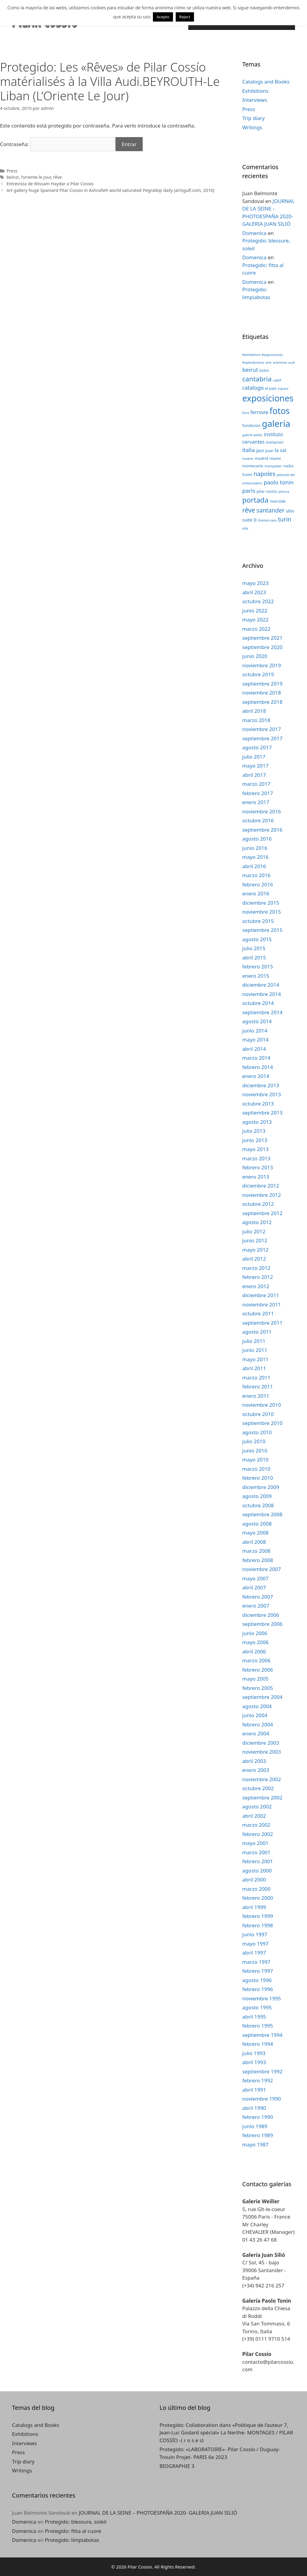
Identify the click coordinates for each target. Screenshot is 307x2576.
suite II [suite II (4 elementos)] (249, 520)
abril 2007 (254, 1587)
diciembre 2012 (260, 1185)
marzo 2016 (256, 875)
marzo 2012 (256, 1268)
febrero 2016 (257, 884)
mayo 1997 (255, 1943)
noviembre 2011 (261, 1304)
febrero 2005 (257, 1688)
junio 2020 (254, 656)
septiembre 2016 (262, 829)
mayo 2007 (255, 1578)
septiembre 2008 (262, 1514)
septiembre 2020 (262, 647)
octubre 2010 (258, 1414)
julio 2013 (253, 1130)
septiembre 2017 (262, 738)
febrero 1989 (257, 2135)
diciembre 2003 (260, 1742)
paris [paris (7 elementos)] (248, 490)
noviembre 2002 (261, 1779)
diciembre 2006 (260, 1614)
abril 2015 (254, 957)
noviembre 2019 (261, 665)
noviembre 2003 (261, 1751)
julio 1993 (253, 2053)
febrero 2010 (257, 1477)
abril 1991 (254, 2089)
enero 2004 (255, 1733)
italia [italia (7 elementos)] (248, 450)
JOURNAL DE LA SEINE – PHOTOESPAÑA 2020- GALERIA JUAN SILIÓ (158, 2512)
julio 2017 (253, 756)
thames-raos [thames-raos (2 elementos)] (267, 520)
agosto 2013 (257, 1121)
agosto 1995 (257, 2007)
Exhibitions (255, 90)
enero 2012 (255, 1286)
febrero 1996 (257, 1989)
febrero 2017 (257, 793)
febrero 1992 (257, 2080)
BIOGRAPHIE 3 (176, 2466)
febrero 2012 (257, 1276)
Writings (252, 127)
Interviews (254, 99)
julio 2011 (253, 1341)
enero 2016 (255, 893)
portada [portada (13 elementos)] (255, 500)
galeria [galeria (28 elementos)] (276, 424)
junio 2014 (254, 1030)
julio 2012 (253, 1231)
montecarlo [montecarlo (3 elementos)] (252, 465)
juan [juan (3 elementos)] (269, 450)
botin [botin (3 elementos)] (264, 370)
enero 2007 (255, 1605)
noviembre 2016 (261, 811)
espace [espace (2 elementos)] (283, 388)
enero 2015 (255, 975)
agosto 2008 (257, 1523)
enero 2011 (255, 1395)
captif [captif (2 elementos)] (277, 380)
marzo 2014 (256, 1057)
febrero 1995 (257, 2025)
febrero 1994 (257, 2043)
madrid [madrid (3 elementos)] (261, 458)
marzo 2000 (256, 1888)
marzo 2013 (256, 1158)
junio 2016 (254, 847)
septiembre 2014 (262, 1012)
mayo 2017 (255, 765)
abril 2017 (254, 774)
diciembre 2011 (260, 1295)
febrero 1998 (257, 1925)
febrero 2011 (257, 1386)
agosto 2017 (257, 747)
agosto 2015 (257, 939)
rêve (57, 177)
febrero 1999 (257, 1916)
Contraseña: (57, 144)
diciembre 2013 (260, 1085)
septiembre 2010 (262, 1423)
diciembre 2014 (260, 984)
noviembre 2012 (261, 1194)
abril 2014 (254, 1048)
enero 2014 (255, 1076)
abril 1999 (254, 1907)
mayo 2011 (255, 1359)
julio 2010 (253, 1441)
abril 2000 (254, 1879)
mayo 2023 (255, 583)
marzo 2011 (256, 1377)
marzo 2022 (256, 628)
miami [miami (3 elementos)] (275, 458)
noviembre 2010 (261, 1404)
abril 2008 (254, 1541)
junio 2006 (254, 1633)
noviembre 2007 (261, 1569)
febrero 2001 (257, 1861)
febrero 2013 (257, 1167)
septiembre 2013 (262, 1112)
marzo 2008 (256, 1550)
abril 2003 (254, 1761)
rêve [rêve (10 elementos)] (248, 510)
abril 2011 (254, 1368)
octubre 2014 (258, 1003)
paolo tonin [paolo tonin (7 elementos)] (279, 482)
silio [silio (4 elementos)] (290, 511)
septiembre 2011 (262, 1322)
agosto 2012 (257, 1222)
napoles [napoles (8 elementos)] (265, 474)
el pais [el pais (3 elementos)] (271, 388)
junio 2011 (254, 1350)
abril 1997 (254, 1952)
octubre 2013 (258, 1103)
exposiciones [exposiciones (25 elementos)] (268, 398)
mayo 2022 (255, 619)
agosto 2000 (257, 1870)
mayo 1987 (255, 2144)
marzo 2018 (256, 720)
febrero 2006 (257, 1669)
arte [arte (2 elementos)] (269, 362)
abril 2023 (254, 592)
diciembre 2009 (260, 1487)
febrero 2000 (257, 1897)
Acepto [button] (162, 16)
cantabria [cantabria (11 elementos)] (257, 378)
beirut (13, 177)
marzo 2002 (256, 1824)
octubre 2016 (258, 820)
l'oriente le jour (36, 177)
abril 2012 (254, 1258)
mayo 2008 (255, 1532)
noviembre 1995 (261, 1998)
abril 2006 (254, 1651)
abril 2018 (254, 710)
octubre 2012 (258, 1203)
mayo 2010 (255, 1459)
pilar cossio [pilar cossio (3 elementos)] (267, 491)
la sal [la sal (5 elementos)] (280, 450)
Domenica (254, 233)
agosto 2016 (257, 838)
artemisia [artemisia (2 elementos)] (280, 362)
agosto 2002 (257, 1806)
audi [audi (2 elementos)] (291, 362)
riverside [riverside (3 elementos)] (278, 501)
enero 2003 (255, 1770)
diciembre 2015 (260, 902)
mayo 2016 (255, 856)
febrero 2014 (257, 1067)
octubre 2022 (258, 601)
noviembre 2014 (261, 994)
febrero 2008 (257, 1560)
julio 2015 (253, 948)
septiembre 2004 (262, 1696)
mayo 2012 (255, 1249)
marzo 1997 (256, 1961)
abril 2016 (254, 866)
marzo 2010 (256, 1468)
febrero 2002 (257, 1834)
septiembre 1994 (262, 2034)
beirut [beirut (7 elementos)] (250, 369)
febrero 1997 (257, 1970)
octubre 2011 (258, 1313)
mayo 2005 (255, 1678)
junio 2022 (254, 610)
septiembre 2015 (262, 930)
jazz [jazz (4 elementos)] (260, 450)
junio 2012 (254, 1240)
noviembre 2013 (261, 1094)
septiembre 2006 (262, 1623)
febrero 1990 (257, 2116)
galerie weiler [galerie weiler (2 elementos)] (252, 435)
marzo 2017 (256, 783)
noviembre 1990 (261, 2098)
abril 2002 (254, 1815)
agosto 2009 (257, 1496)
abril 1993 (254, 2062)
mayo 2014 (255, 1039)
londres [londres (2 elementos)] (248, 459)
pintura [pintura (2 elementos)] (283, 491)
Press (12, 171)
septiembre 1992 (262, 2071)
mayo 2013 (255, 1149)
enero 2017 (255, 802)
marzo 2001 (256, 1852)
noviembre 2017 (261, 729)
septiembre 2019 (262, 683)
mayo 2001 (255, 1843)
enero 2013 (255, 1176)
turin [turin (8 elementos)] (284, 519)
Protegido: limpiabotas (72, 2539)
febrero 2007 (257, 1596)
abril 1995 (254, 2016)
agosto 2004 (257, 1706)
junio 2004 (254, 1715)
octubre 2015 (258, 921)
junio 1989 (254, 2126)
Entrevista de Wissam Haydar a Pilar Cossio (50, 184)
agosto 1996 (257, 1980)
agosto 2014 (257, 1021)
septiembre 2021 (262, 637)
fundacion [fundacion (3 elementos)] (251, 425)
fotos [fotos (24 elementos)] (280, 410)
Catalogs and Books (265, 81)
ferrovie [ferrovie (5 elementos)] (259, 412)
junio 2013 (254, 1140)
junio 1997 (254, 1934)
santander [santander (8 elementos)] (270, 510)
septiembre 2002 (262, 1797)
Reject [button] (184, 16)
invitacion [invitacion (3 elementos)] (275, 442)
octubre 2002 (258, 1788)
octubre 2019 (258, 674)
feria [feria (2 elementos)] (245, 413)
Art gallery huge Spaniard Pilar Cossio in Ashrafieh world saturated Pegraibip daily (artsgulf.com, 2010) (110, 190)
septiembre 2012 (262, 1213)
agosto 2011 (257, 1331)
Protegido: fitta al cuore (73, 2531)
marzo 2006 (256, 1660)
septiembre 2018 (262, 701)
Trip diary (253, 118)
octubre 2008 (258, 1505)
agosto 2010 (257, 1432)
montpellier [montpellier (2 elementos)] (273, 466)
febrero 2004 (257, 1724)
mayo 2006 (255, 1642)
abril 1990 (254, 2108)
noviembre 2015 (261, 911)
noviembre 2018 (261, 692)
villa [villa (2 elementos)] (245, 528)
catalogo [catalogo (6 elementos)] (253, 387)
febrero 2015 (257, 966)
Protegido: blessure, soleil (75, 2521)
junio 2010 (254, 1450)
